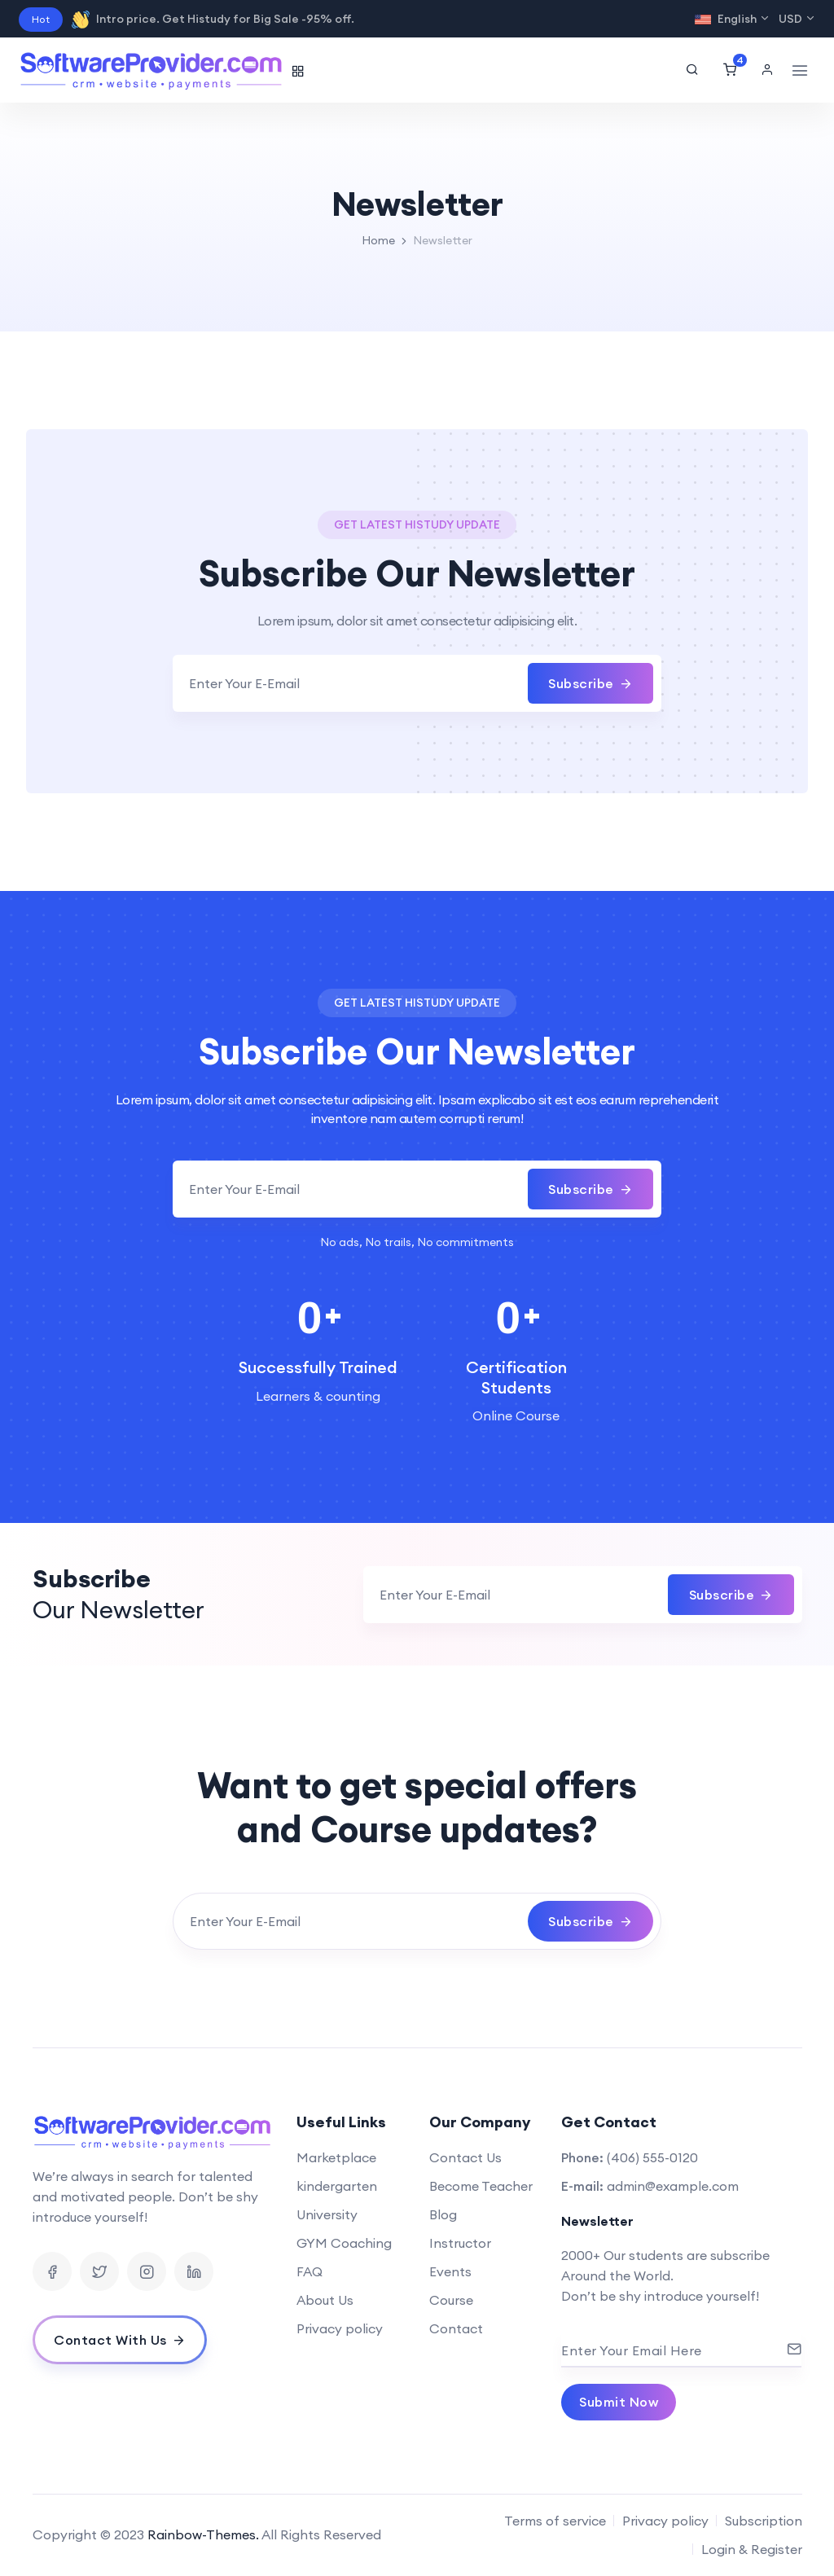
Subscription (763, 2520)
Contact (456, 2328)
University (327, 2214)
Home (378, 240)
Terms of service (555, 2520)
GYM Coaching (344, 2243)
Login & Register (751, 2549)
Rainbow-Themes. (203, 2534)
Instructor (460, 2243)
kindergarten (336, 2186)
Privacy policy (339, 2328)
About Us (324, 2300)
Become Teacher (481, 2186)
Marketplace (336, 2157)
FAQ (309, 2271)
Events (450, 2271)
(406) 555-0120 (652, 2157)
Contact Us (465, 2157)
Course (451, 2300)
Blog (443, 2214)
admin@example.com (673, 2186)
